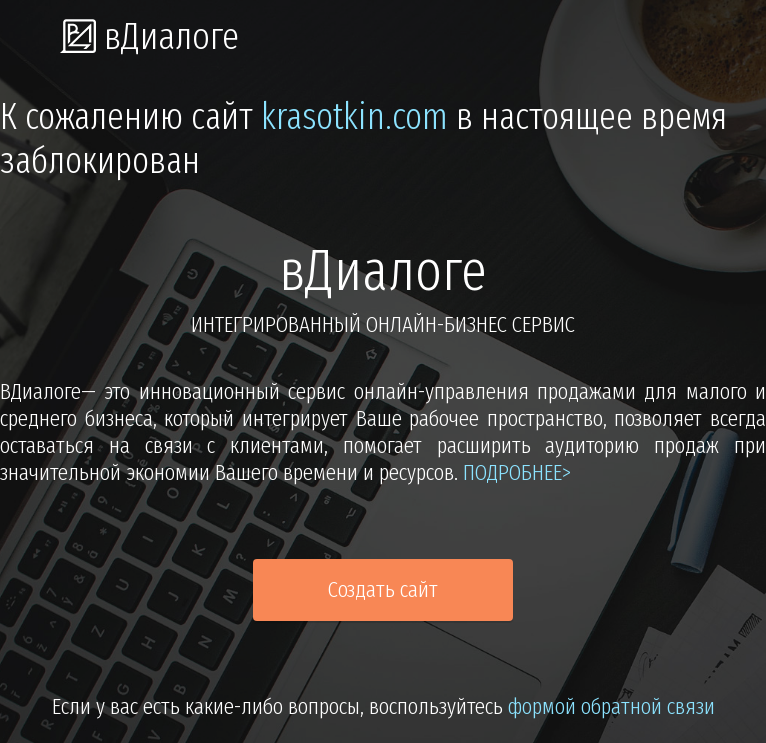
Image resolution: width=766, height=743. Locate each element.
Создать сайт (383, 589)
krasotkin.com (354, 117)
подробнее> (517, 472)
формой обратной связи (611, 706)
